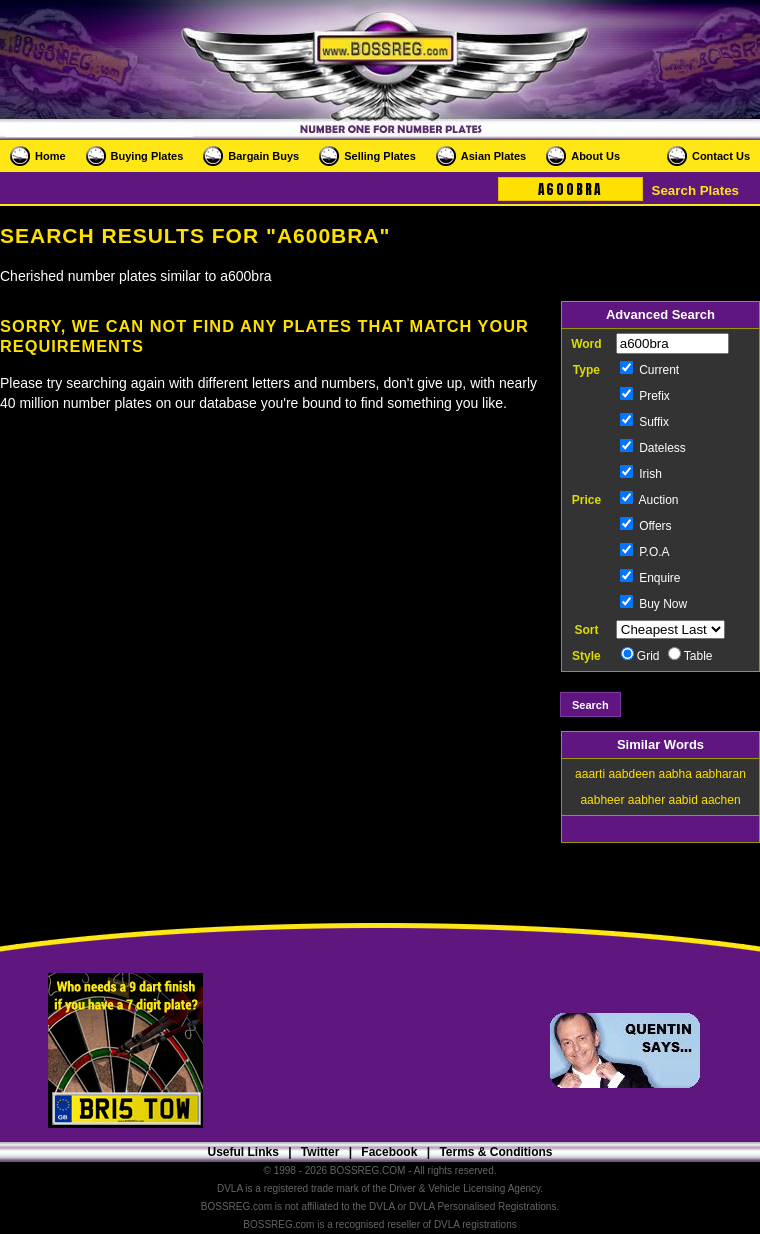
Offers (646, 526)
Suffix (644, 422)
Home (50, 156)
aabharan (720, 774)
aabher (646, 800)
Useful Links (242, 1152)
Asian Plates (493, 156)
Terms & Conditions (495, 1152)
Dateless (653, 448)
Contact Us (721, 156)
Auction (649, 500)
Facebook (389, 1152)
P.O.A (645, 552)
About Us (595, 156)
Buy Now (653, 604)
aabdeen (631, 774)
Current (649, 370)
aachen (720, 800)
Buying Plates (147, 156)
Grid (640, 656)
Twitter (320, 1152)
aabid (683, 800)
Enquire (650, 578)
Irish (641, 474)
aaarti (590, 774)
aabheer (602, 800)
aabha (675, 774)
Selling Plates (380, 156)
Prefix (645, 396)
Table (690, 656)
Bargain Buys (263, 156)
